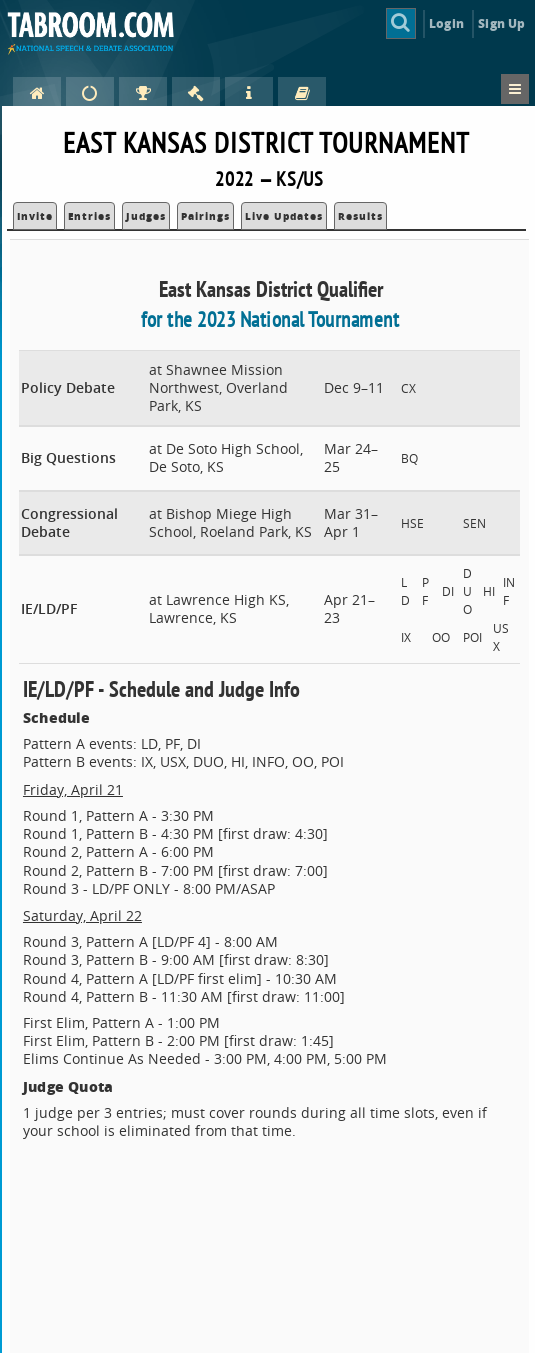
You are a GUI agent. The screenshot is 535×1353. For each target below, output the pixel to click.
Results (360, 216)
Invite (35, 216)
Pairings (205, 216)
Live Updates (284, 216)
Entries (89, 216)
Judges (146, 216)
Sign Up (501, 23)
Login (446, 23)
